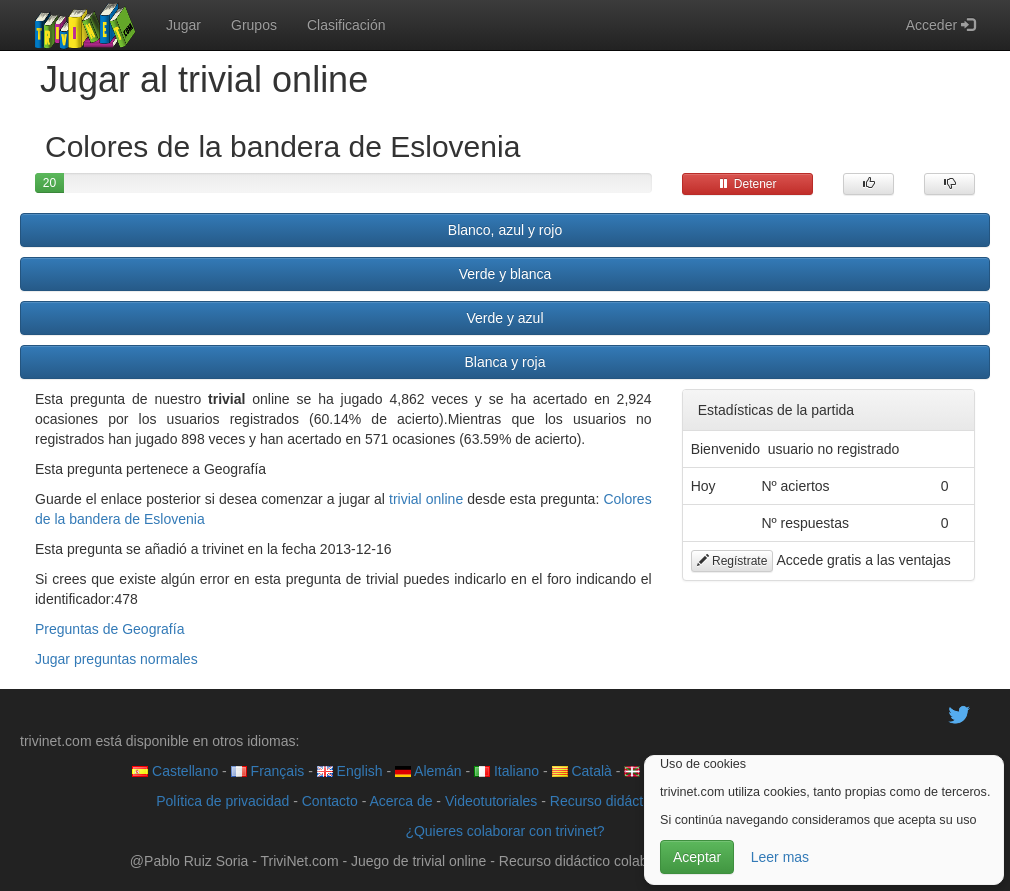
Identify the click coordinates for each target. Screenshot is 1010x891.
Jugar (183, 25)
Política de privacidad (222, 801)
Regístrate (732, 561)
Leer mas (780, 857)
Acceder (940, 25)
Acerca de (400, 801)
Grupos (254, 25)
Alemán (428, 771)
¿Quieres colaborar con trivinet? (504, 831)
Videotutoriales (491, 801)
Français (268, 771)
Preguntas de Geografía (109, 629)
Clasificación (346, 25)
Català (582, 771)
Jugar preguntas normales (116, 659)
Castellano (175, 771)
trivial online (426, 499)
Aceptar (697, 857)
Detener (747, 184)
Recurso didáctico (605, 801)
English (350, 771)
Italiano (506, 771)
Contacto (330, 801)
